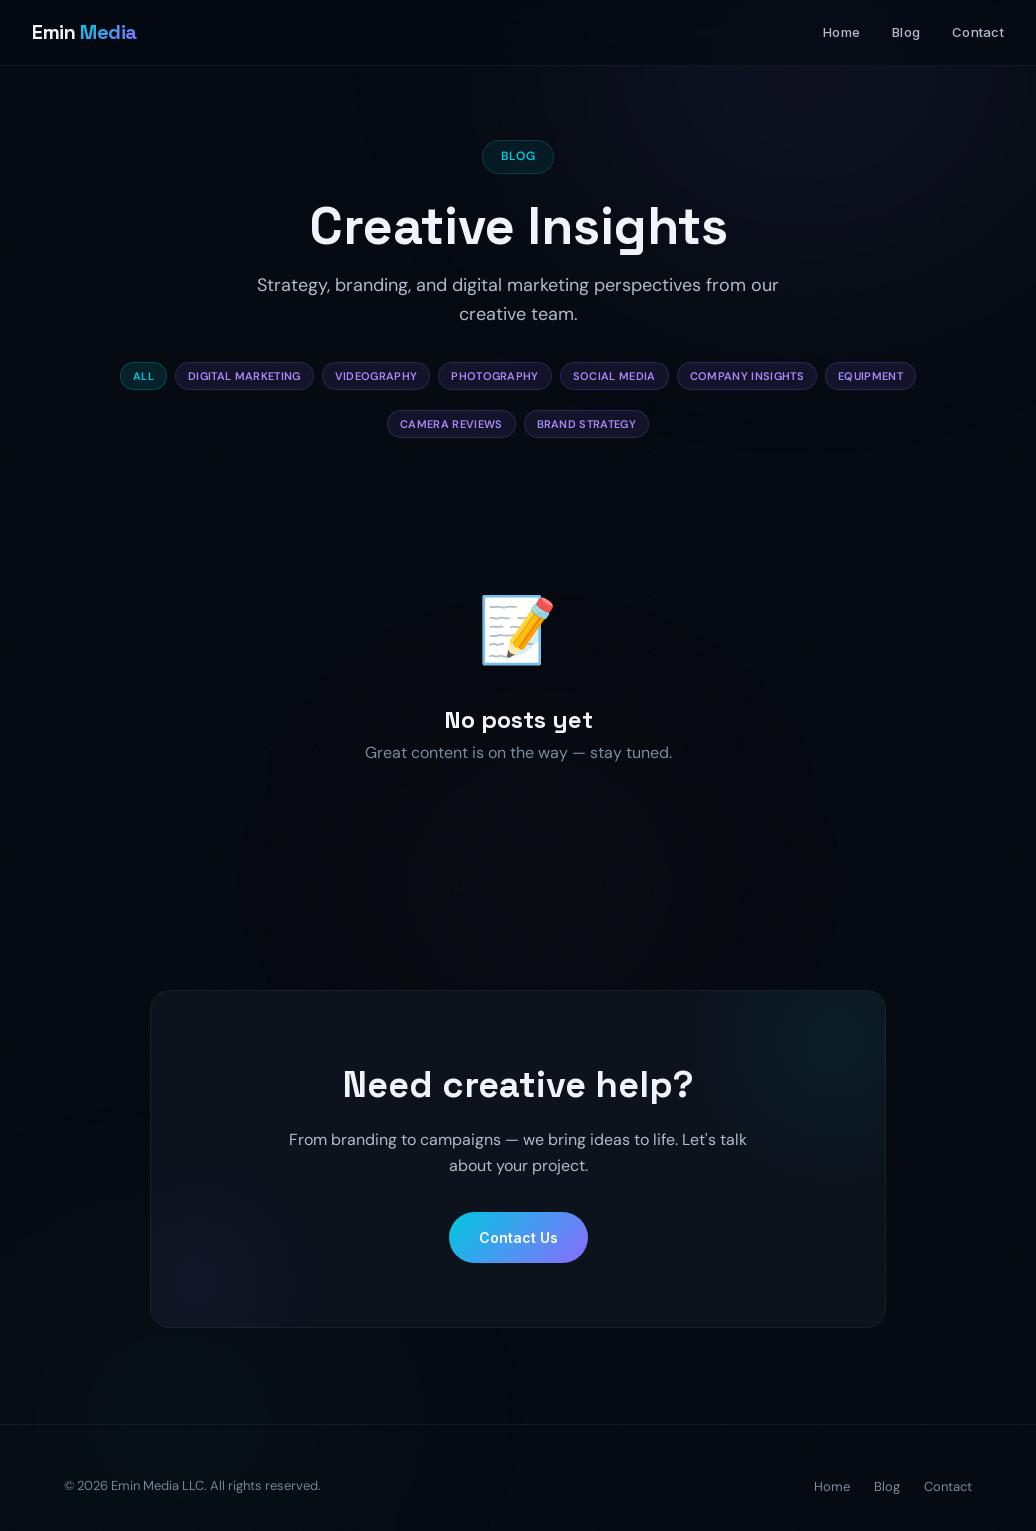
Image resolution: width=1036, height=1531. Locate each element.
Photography (495, 376)
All (143, 376)
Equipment (870, 376)
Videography (376, 376)
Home (841, 32)
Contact (978, 32)
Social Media (614, 376)
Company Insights (747, 376)
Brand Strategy (587, 425)
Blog (906, 32)
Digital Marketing (244, 376)
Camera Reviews (451, 425)
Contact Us (518, 1256)
